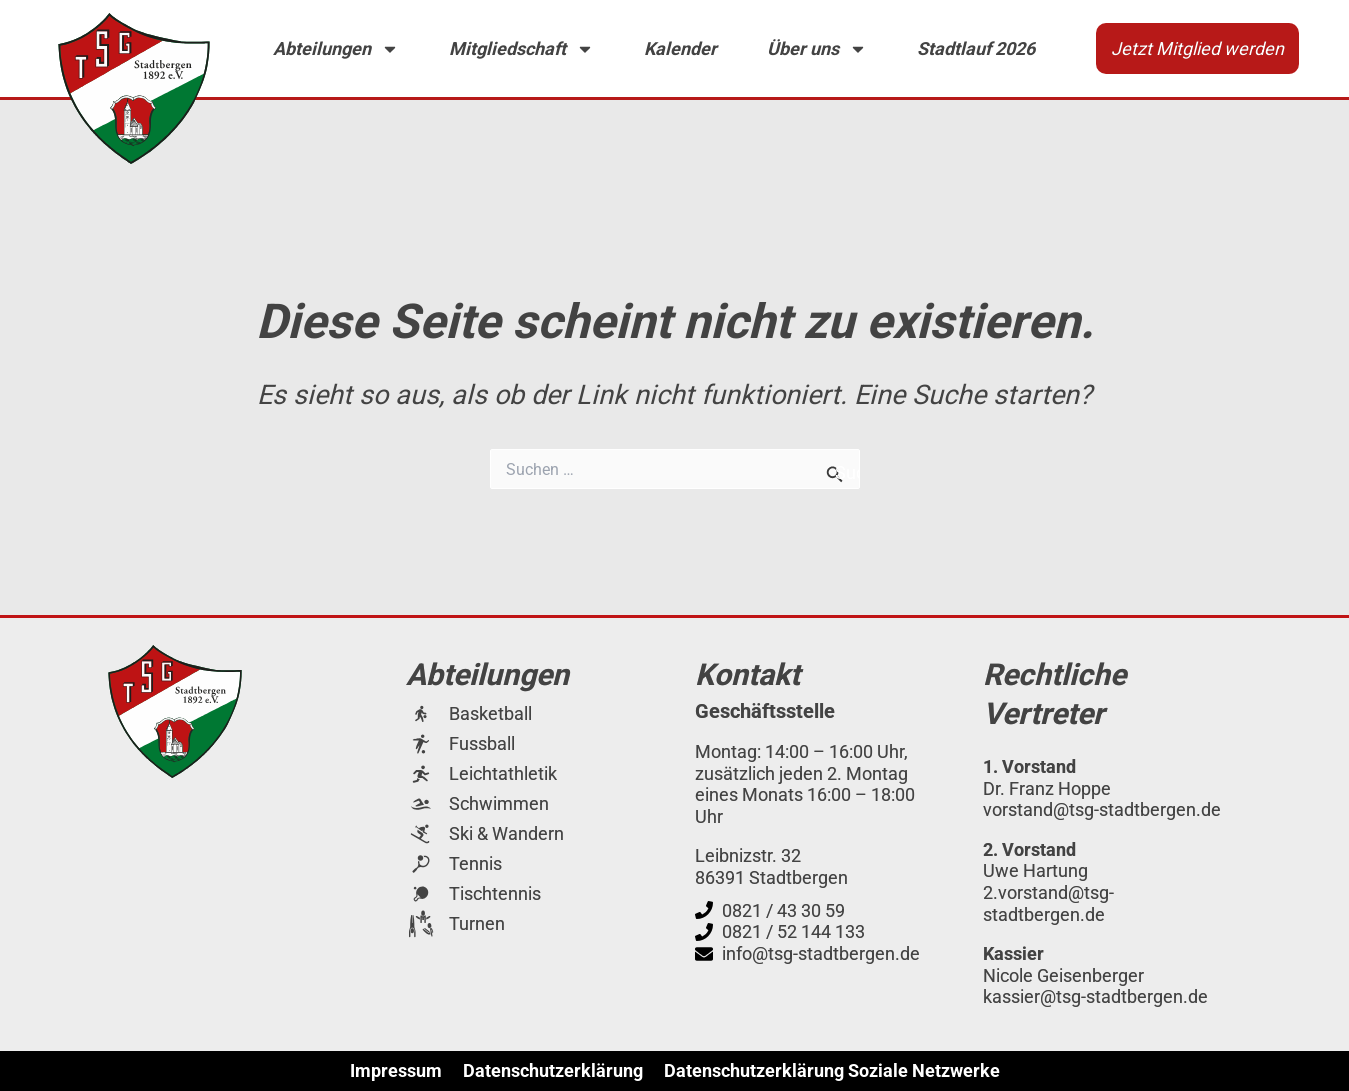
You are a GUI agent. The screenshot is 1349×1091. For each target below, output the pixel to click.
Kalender (680, 48)
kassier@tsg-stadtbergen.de (1095, 996)
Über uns (817, 49)
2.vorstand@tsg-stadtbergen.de (1048, 903)
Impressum (396, 1071)
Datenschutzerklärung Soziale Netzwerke (832, 1071)
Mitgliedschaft (521, 49)
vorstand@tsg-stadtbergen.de (1102, 809)
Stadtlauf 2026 (976, 48)
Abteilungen (336, 49)
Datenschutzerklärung (553, 1071)
